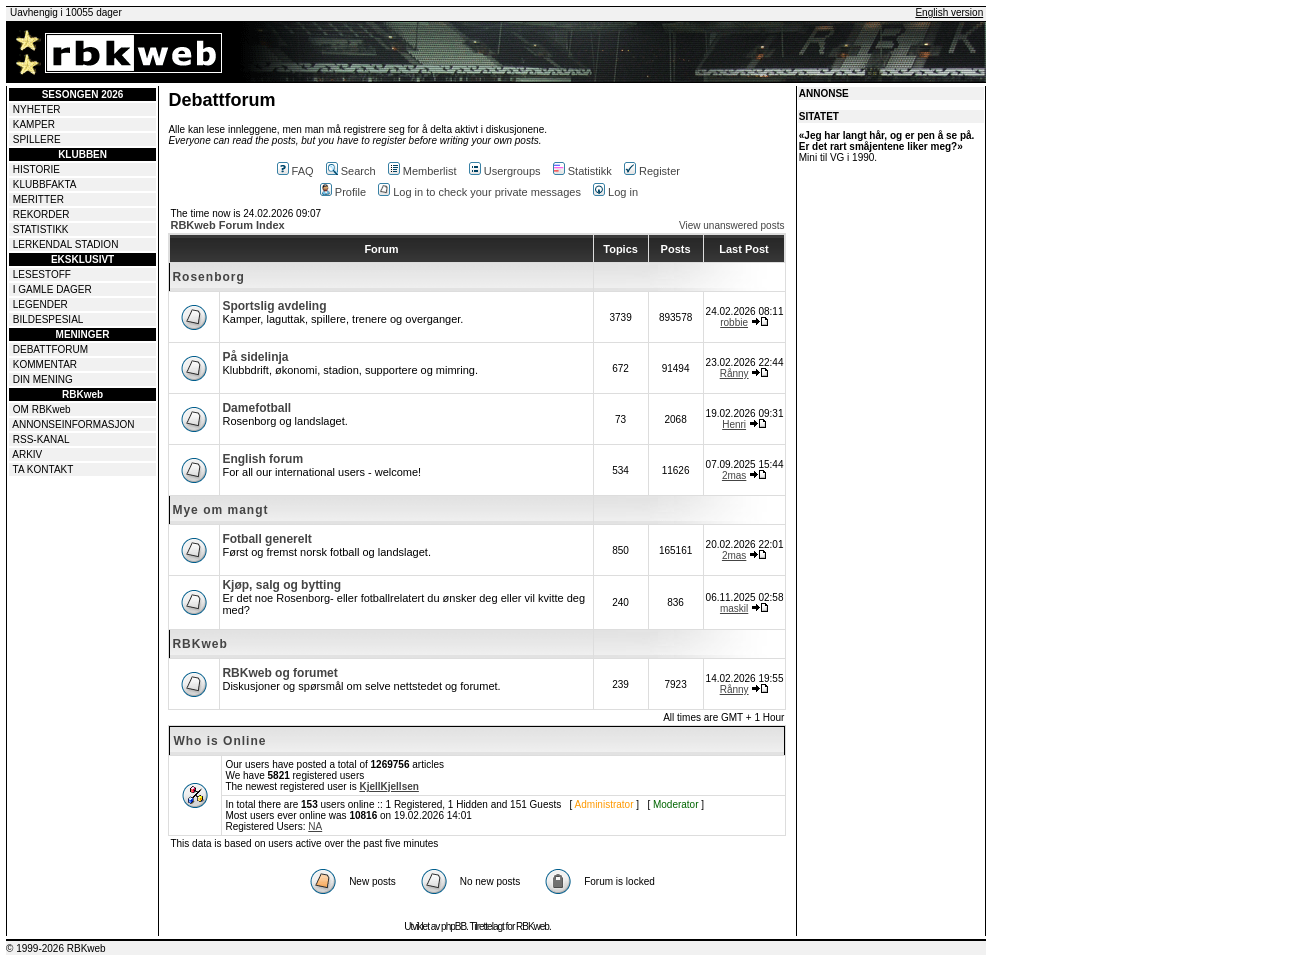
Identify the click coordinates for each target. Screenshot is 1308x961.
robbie (734, 322)
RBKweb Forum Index (227, 225)
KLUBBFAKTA (45, 184)
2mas (734, 475)
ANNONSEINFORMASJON (73, 424)
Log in (615, 192)
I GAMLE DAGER (52, 289)
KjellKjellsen (388, 786)
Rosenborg (208, 277)
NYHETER (37, 109)
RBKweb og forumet (279, 673)
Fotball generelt (266, 539)
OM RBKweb (42, 409)
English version (949, 12)
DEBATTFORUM (50, 349)
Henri (734, 424)
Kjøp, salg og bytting (281, 585)
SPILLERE (37, 139)
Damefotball (256, 408)
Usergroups (505, 171)
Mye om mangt (220, 510)
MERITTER (38, 199)
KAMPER (34, 124)
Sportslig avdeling (274, 306)
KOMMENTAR (45, 364)
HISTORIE (36, 169)
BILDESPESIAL (48, 319)
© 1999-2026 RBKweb (56, 948)
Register (652, 171)
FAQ (295, 171)
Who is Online (219, 741)
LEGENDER (40, 304)
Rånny (734, 373)
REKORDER (41, 214)
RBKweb (199, 644)
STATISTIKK (41, 229)
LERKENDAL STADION (66, 244)
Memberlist (422, 171)
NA (315, 826)
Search (351, 171)
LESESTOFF (42, 274)
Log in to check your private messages (479, 192)
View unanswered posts (731, 225)
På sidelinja (255, 357)
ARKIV (27, 454)
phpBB (453, 926)
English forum (262, 459)
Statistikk (582, 171)
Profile (343, 192)
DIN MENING (43, 379)
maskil (734, 608)
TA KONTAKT (43, 469)
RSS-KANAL (41, 439)
